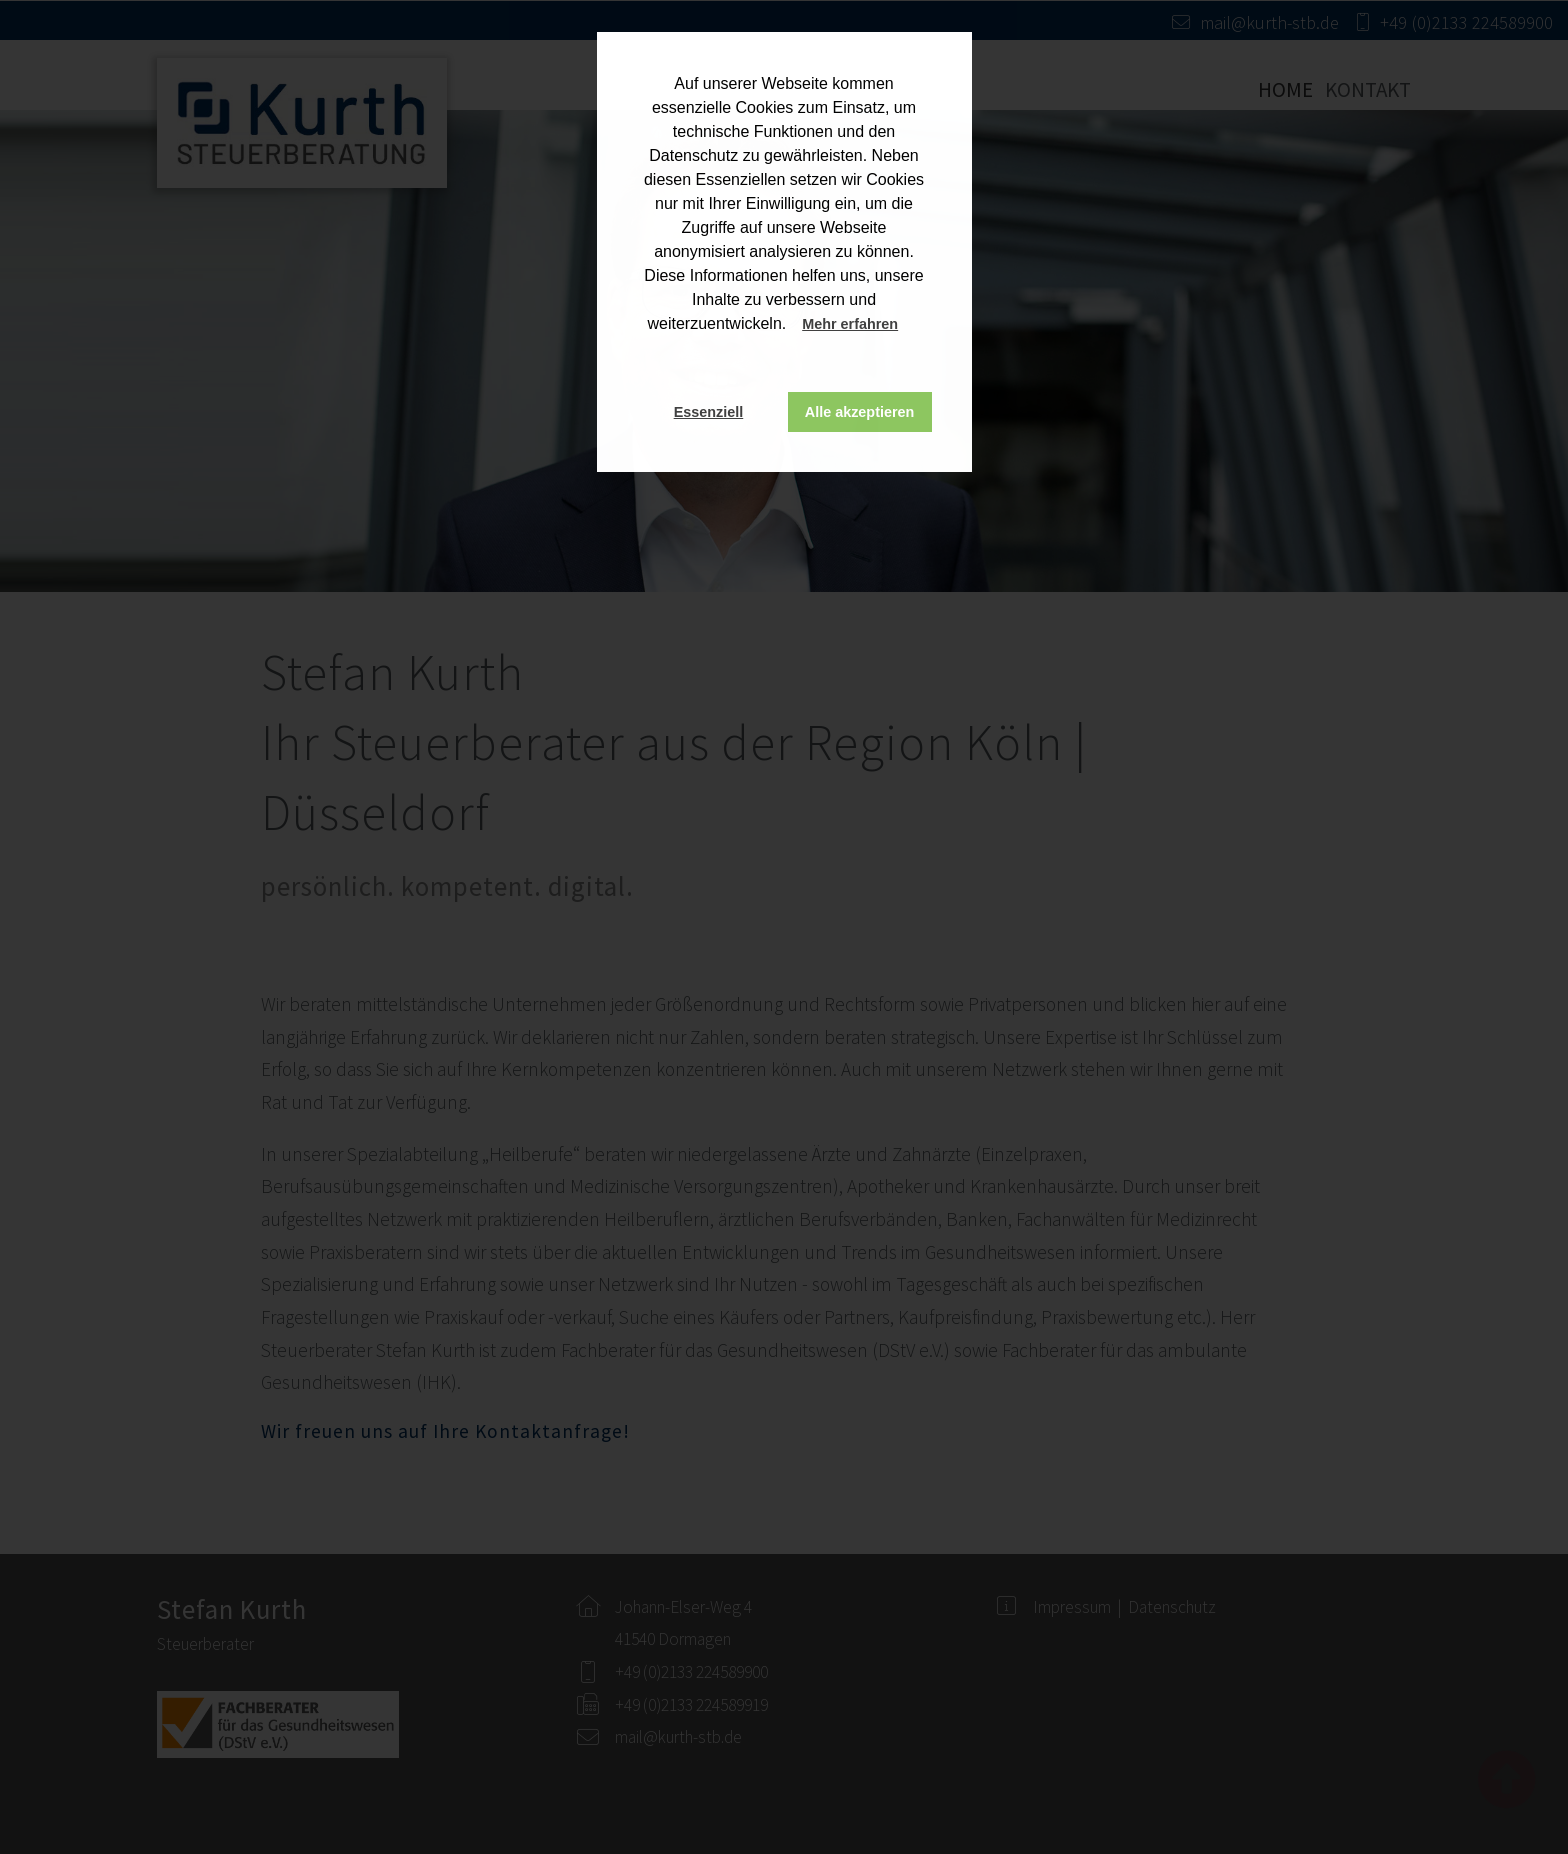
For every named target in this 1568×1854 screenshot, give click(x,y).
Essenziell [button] (709, 412)
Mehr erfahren (850, 324)
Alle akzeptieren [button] (860, 412)
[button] (917, 326)
